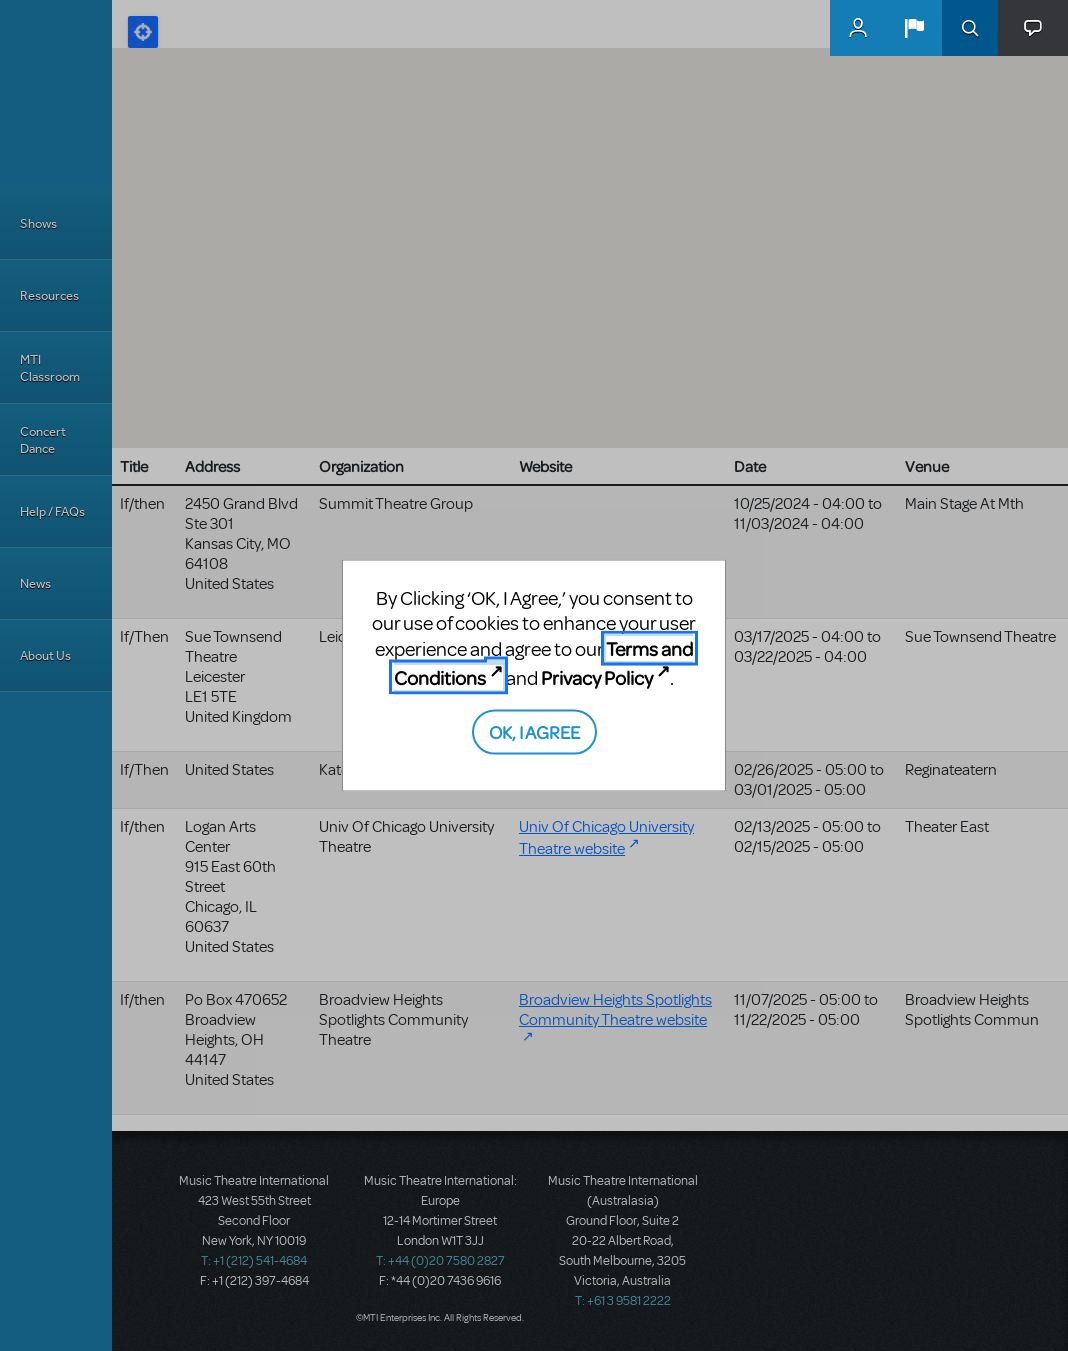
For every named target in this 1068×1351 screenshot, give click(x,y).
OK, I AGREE (534, 730)
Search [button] (970, 28)
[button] (914, 28)
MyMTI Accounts (858, 28)
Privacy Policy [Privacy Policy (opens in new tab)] (597, 677)
